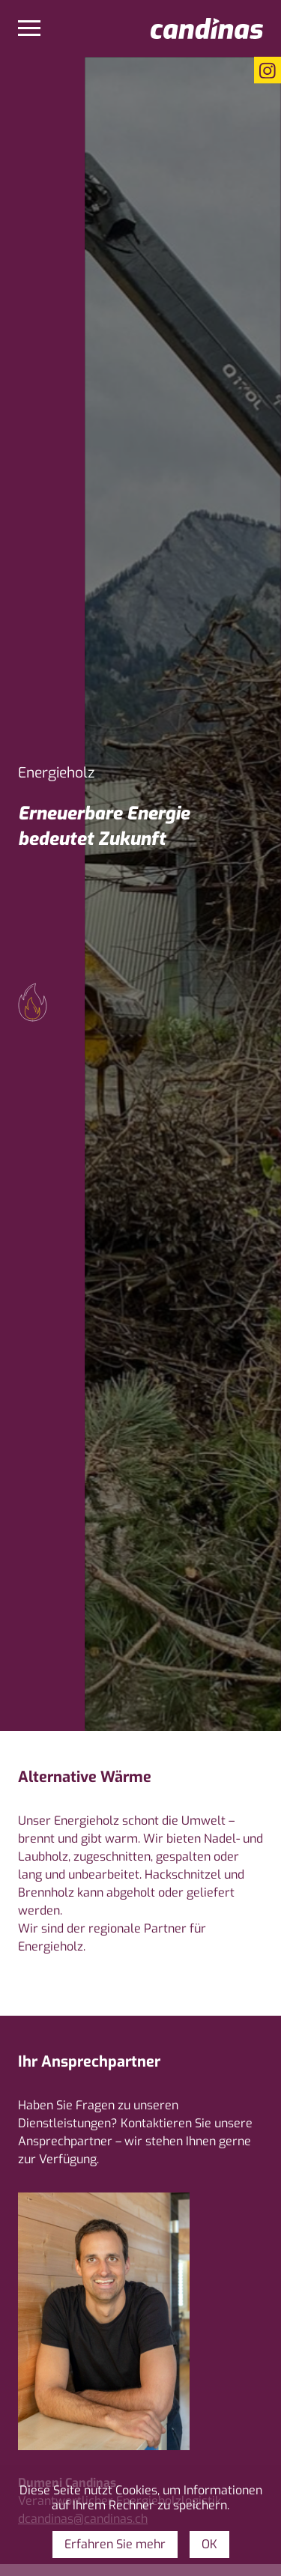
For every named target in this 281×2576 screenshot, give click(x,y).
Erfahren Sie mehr (115, 2544)
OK (209, 2544)
